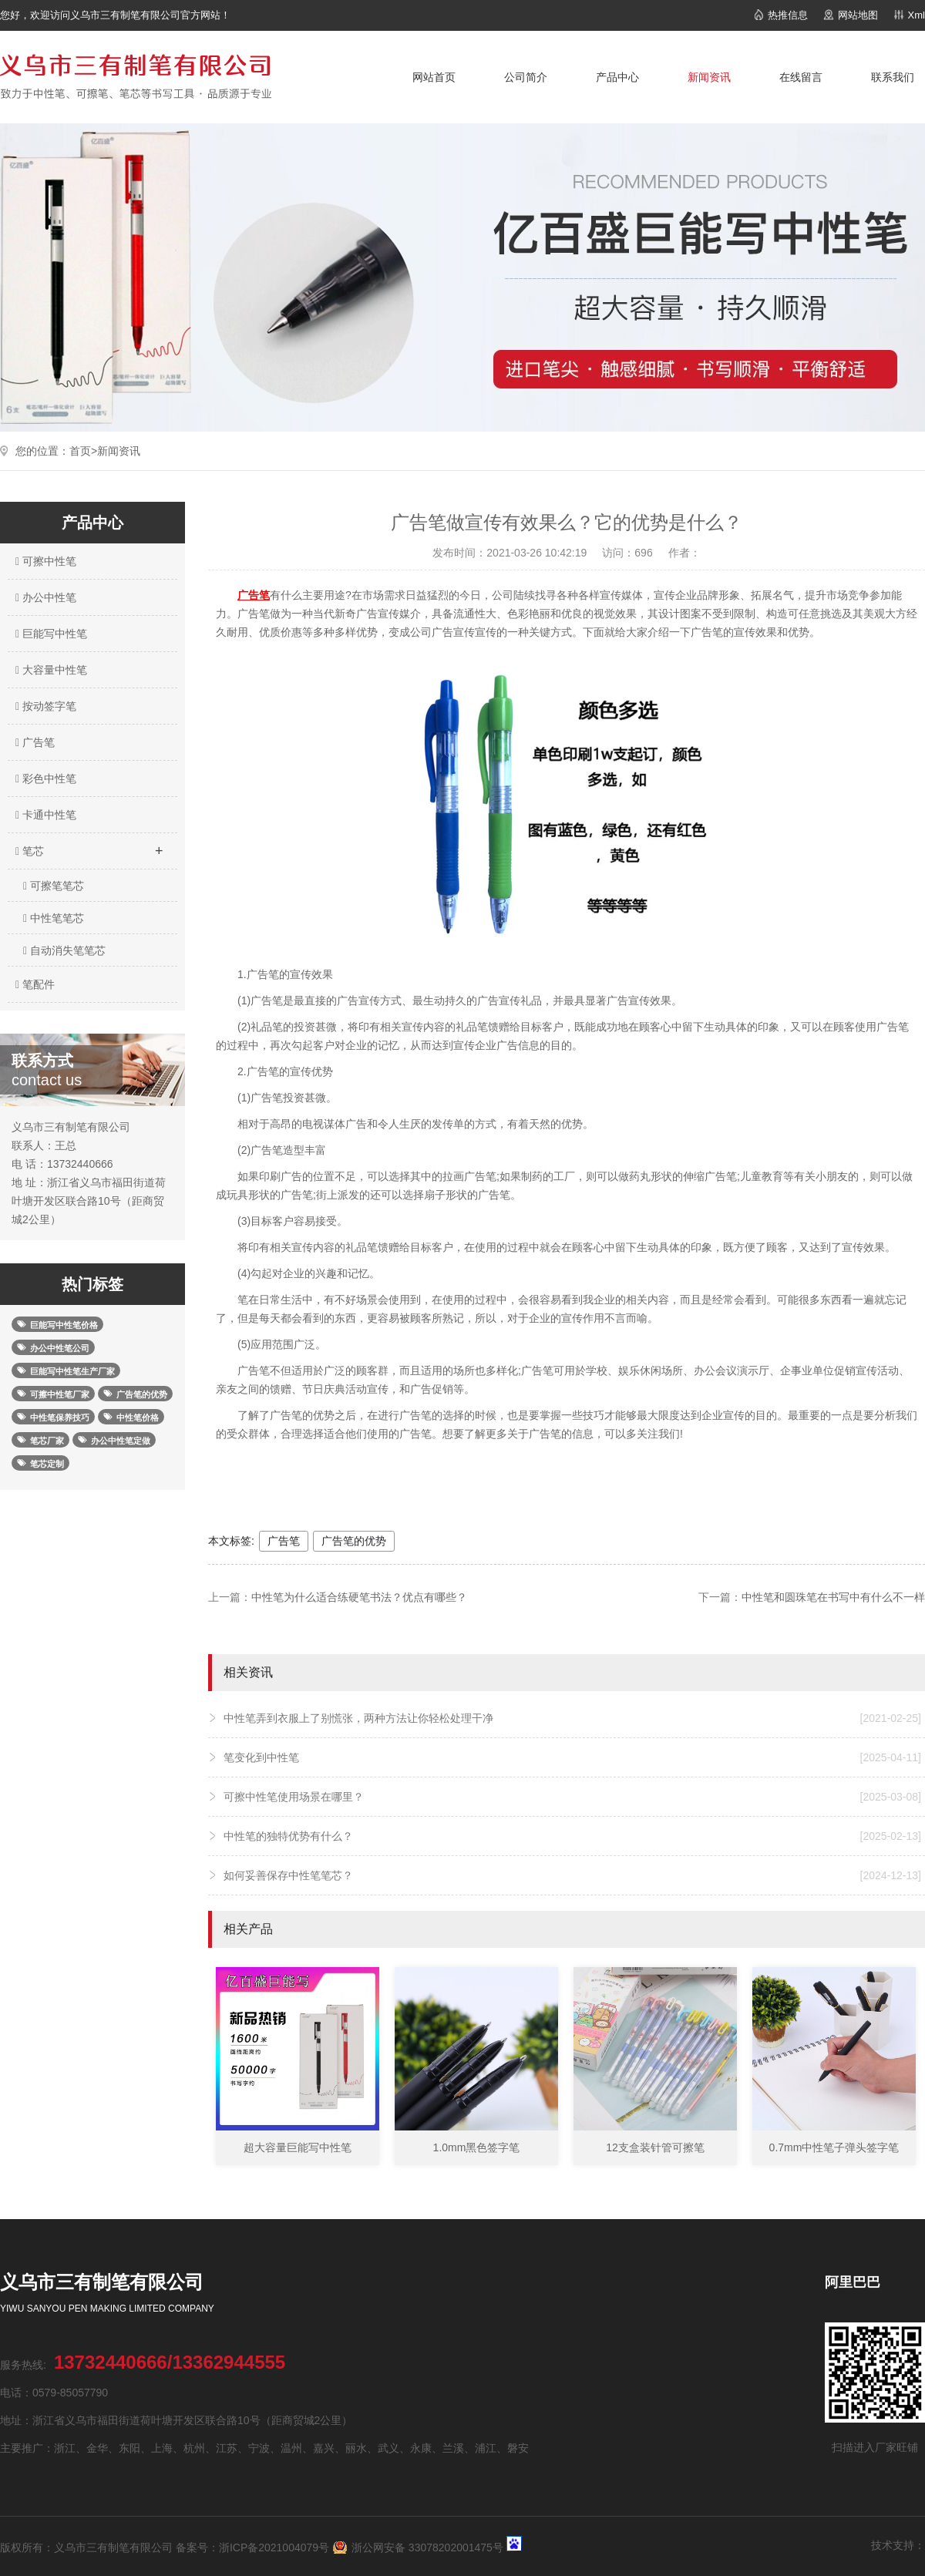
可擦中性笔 (44, 561)
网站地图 (858, 15)
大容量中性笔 (49, 670)
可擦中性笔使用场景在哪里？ (572, 1796)
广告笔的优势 (353, 1541)
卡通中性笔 (44, 815)
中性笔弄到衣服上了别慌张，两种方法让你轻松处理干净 (572, 1718)
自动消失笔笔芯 (64, 950)
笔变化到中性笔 (572, 1757)
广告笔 (33, 742)
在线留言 (800, 77)
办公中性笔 (44, 597)
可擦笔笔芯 (53, 885)
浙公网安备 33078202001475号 (427, 2547)
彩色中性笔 (44, 778)
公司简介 (525, 77)
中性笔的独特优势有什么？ (572, 1836)
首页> (83, 451)
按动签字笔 (44, 706)
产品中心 (617, 77)
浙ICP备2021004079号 (274, 2547)
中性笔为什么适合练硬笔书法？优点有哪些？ (359, 1597)
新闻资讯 (709, 77)
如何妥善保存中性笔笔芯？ (572, 1875)
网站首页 (434, 77)
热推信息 (788, 15)
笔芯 (89, 846)
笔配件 (33, 984)
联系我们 (892, 77)
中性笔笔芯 (53, 918)
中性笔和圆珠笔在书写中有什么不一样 (833, 1597)
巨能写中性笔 (49, 633)
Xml (916, 15)
